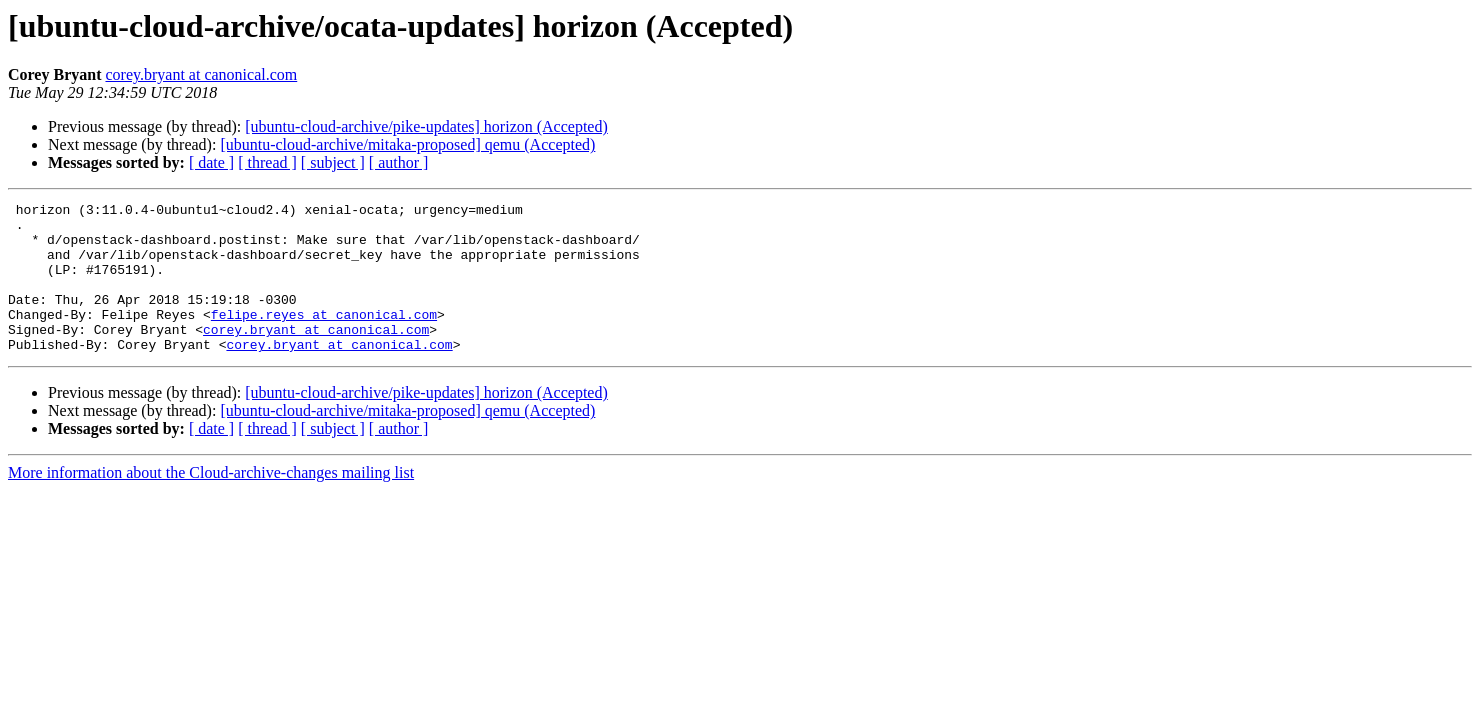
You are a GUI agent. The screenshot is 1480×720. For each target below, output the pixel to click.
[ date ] (211, 162)
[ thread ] (267, 162)
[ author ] (399, 162)
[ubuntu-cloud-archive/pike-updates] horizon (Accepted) (426, 126)
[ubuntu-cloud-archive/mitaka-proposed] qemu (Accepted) (407, 144)
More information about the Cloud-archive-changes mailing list (211, 502)
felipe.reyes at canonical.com (324, 338)
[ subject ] (333, 162)
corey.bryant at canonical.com (201, 74)
